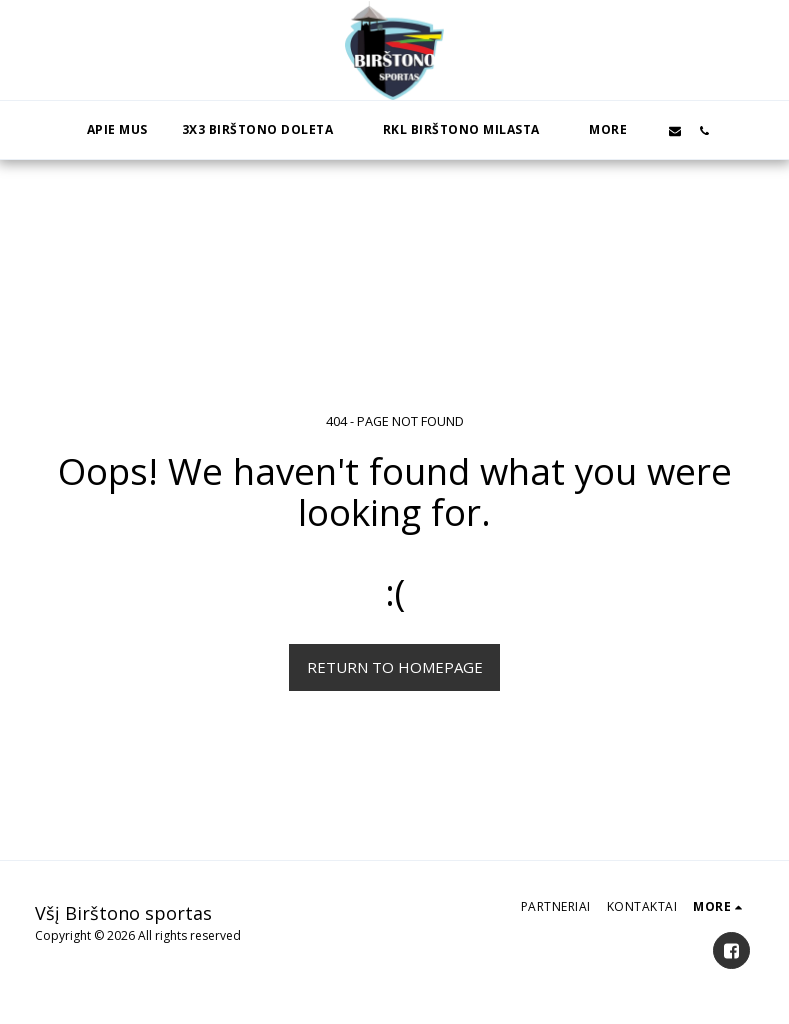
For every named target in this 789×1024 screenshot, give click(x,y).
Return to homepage (395, 667)
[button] (265, 130)
